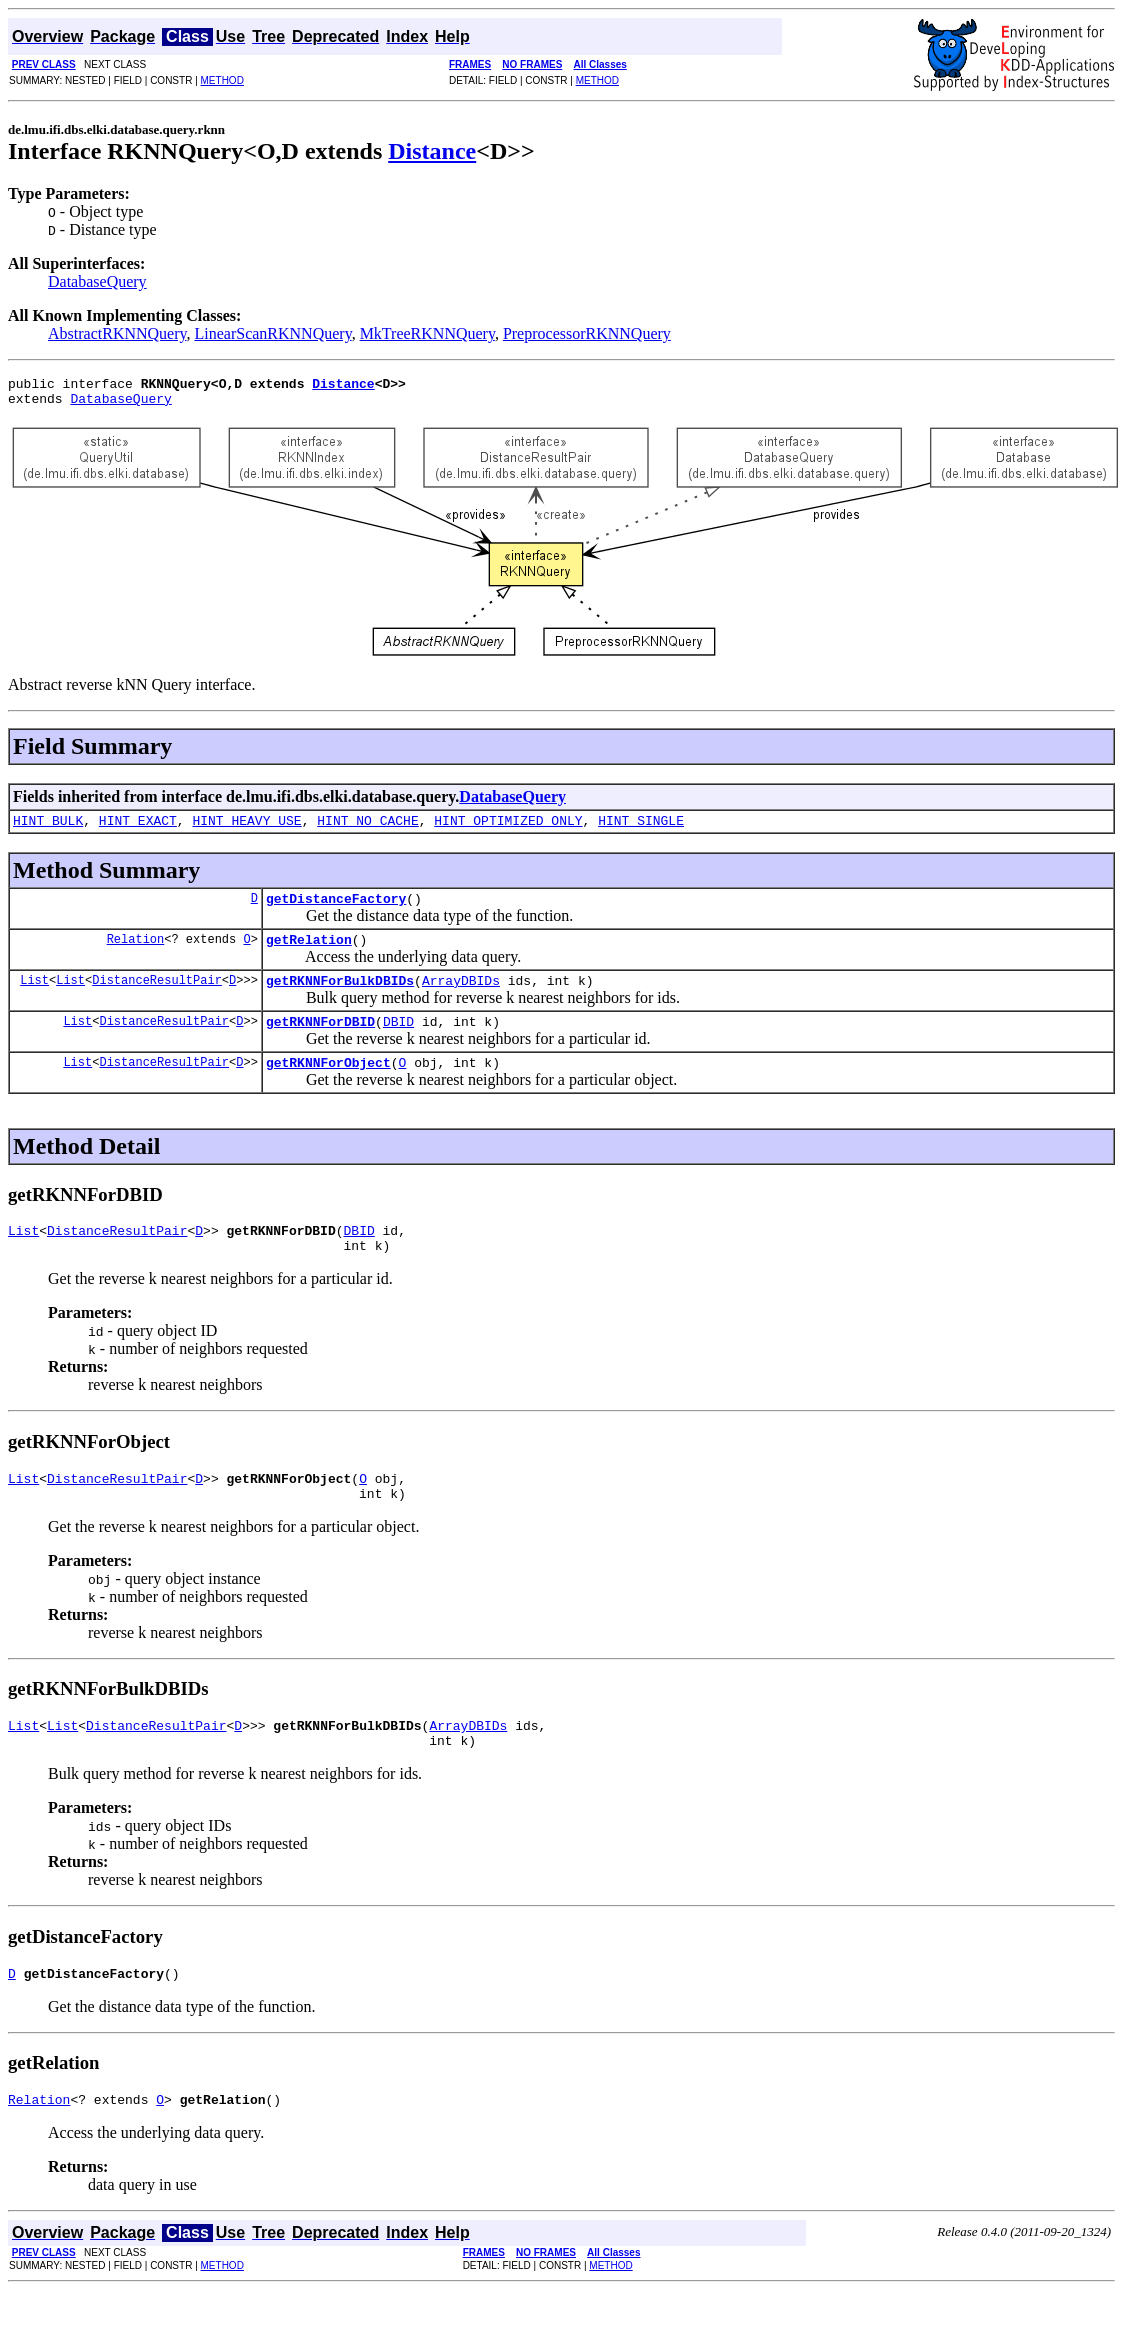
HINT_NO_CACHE (367, 829)
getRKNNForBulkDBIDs (340, 998)
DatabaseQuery (97, 281)
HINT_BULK (48, 829)
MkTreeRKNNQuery (427, 333)
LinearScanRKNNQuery (272, 333)
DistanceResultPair (157, 997)
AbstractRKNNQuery (117, 333)
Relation (136, 953)
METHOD (222, 80)
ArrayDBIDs (461, 998)
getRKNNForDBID (320, 1042)
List (34, 997)
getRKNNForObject (328, 1086)
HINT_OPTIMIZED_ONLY (508, 829)
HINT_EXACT (138, 829)
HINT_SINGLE (641, 829)
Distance (432, 151)
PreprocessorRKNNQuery (587, 333)
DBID (398, 1042)
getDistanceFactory (336, 910)
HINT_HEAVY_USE (246, 829)
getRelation (309, 954)
